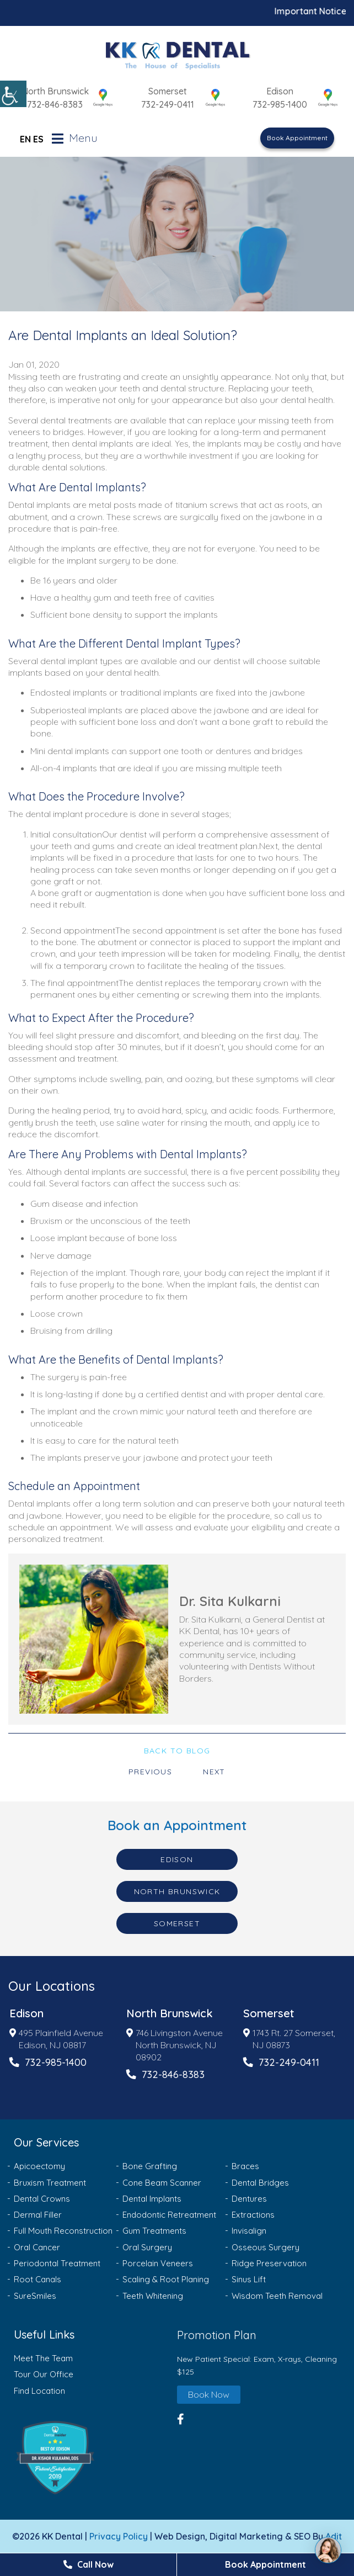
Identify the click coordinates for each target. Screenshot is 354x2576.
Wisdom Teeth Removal (277, 2296)
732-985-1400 (280, 104)
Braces (245, 2166)
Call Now (88, 2564)
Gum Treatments (154, 2230)
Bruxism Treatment (50, 2182)
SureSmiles (35, 2296)
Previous (150, 1772)
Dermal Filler (38, 2214)
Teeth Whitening (152, 2296)
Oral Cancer (37, 2247)
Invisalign (249, 2230)
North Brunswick (55, 91)
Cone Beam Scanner (161, 2182)
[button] (92, 2458)
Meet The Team (43, 2358)
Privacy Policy (118, 2536)
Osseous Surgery (265, 2247)
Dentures (249, 2198)
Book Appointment (297, 138)
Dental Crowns (42, 2198)
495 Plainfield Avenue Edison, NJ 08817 (56, 2039)
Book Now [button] (208, 2394)
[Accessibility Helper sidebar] (13, 94)
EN (25, 139)
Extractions (253, 2214)
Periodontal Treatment (57, 2263)
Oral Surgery (147, 2247)
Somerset (167, 91)
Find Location (39, 2391)
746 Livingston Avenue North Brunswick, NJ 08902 (174, 2045)
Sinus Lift (249, 2279)
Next (214, 1772)
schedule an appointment (59, 1527)
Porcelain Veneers (157, 2263)
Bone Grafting (149, 2166)
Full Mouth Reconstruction (63, 2230)
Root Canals (37, 2279)
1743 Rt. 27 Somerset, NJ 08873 (289, 2039)
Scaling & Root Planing (165, 2279)
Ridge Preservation (269, 2263)
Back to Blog (177, 1751)
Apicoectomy (39, 2166)
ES (38, 139)
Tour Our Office (43, 2374)
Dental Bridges (260, 2182)
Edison (279, 91)
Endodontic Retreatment (169, 2214)
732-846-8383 (55, 104)
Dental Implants (151, 2198)
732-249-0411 (167, 104)
